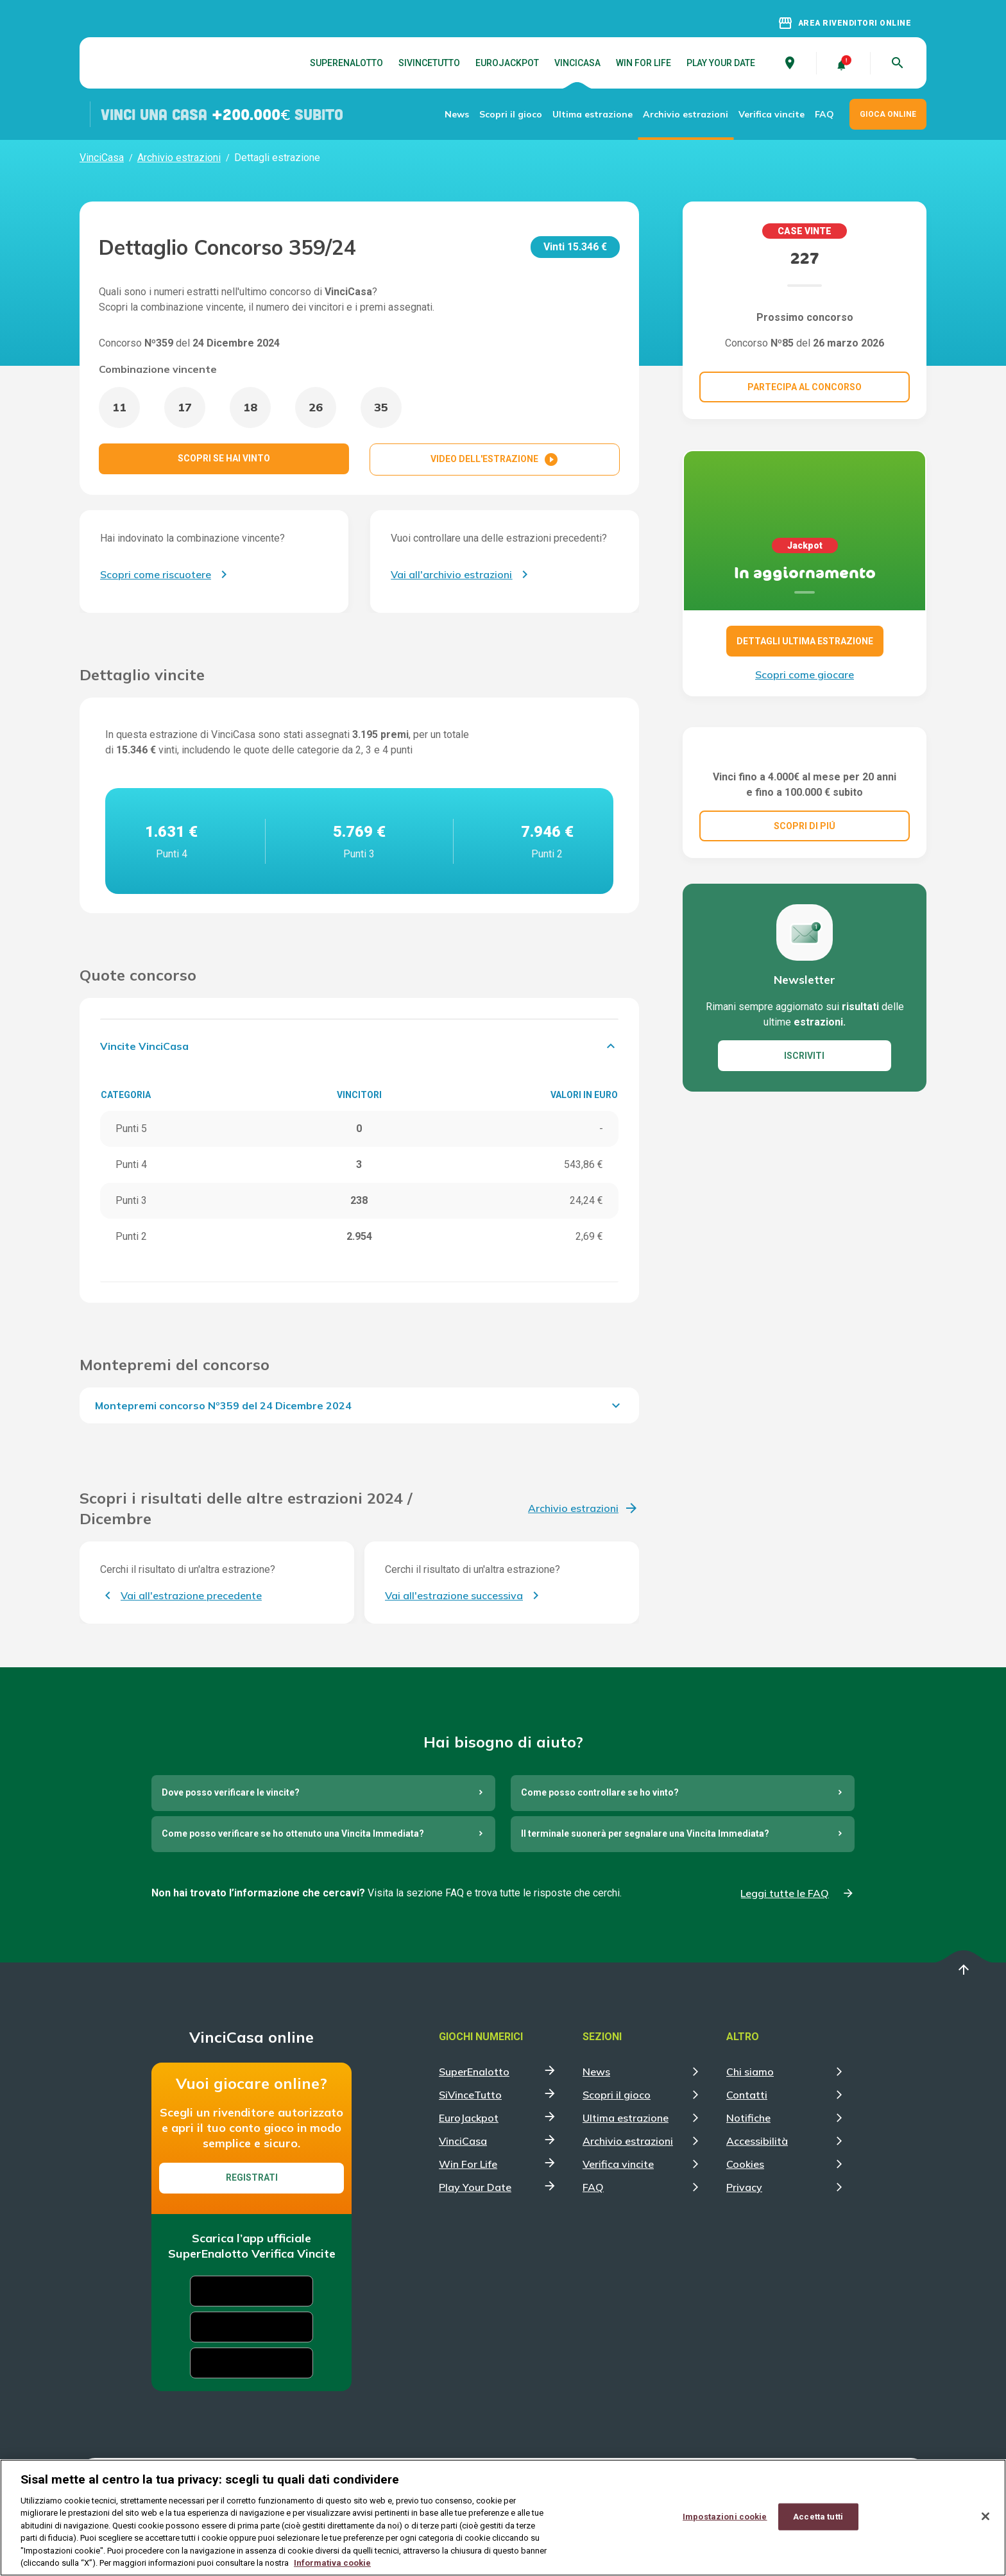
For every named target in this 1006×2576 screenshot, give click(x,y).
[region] (503, 2517)
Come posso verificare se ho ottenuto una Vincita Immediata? (293, 1833)
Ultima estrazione (592, 114)
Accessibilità (757, 2140)
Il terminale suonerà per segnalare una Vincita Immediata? (645, 1833)
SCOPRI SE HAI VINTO (224, 458)
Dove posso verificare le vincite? (231, 1792)
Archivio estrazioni (685, 114)
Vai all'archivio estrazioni (451, 574)
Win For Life (643, 63)
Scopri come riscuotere (155, 574)
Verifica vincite (771, 114)
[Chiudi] (985, 2516)
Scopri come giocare (804, 674)
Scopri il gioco (510, 114)
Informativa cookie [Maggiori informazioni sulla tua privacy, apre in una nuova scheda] (332, 2563)
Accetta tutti (818, 2516)
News (457, 114)
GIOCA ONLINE (888, 114)
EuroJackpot (507, 63)
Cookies (745, 2164)
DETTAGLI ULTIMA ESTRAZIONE (805, 641)
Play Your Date (720, 63)
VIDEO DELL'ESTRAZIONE (495, 459)
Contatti (746, 2094)
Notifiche (748, 2117)
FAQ (824, 114)
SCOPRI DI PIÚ (804, 890)
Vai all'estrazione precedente (191, 1595)
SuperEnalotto (346, 63)
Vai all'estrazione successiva (454, 1595)
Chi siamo (750, 2071)
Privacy (744, 2187)
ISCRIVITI (804, 1120)
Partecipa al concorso (804, 387)
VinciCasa (577, 63)
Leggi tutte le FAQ (784, 1893)
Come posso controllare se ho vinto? (600, 1792)
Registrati (252, 2177)
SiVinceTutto (429, 63)
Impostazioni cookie (725, 2516)
